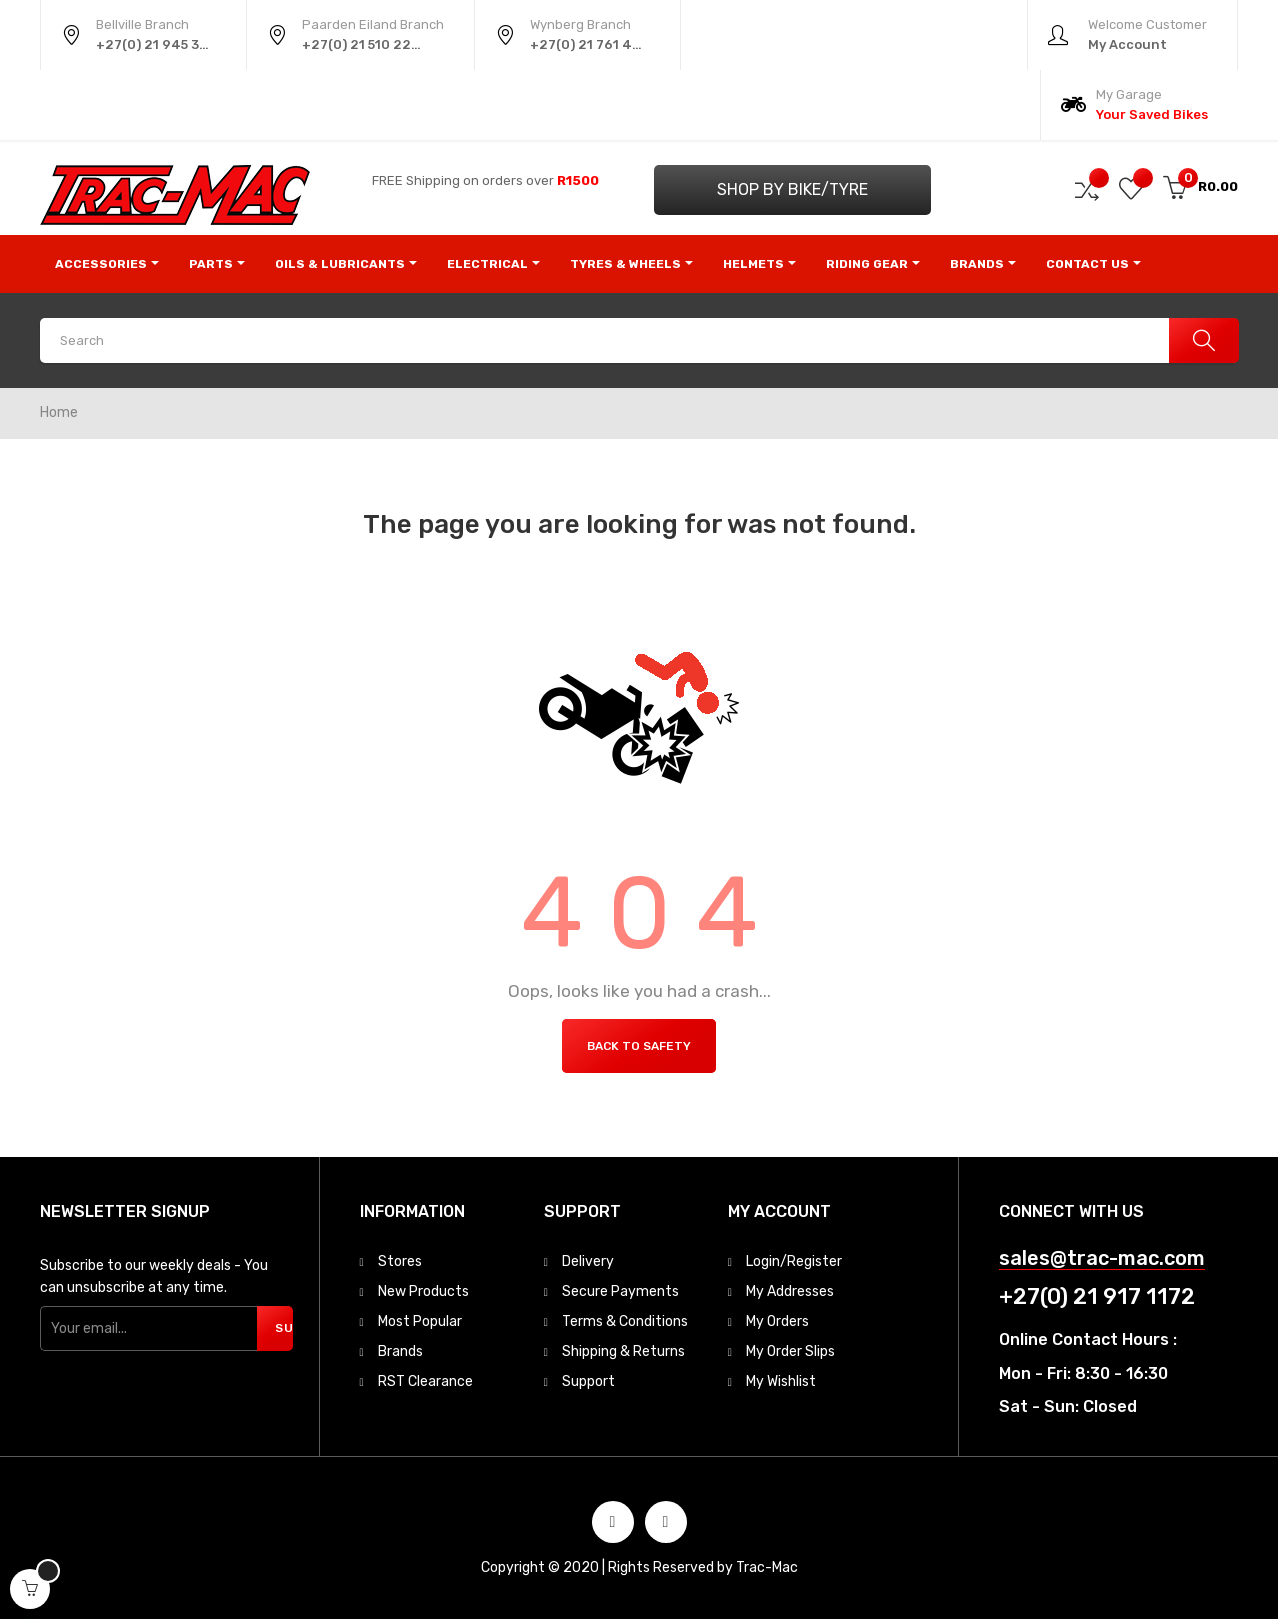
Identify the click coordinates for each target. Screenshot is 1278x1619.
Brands (400, 1351)
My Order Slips (790, 1351)
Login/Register (794, 1261)
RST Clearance (425, 1381)
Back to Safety (639, 1046)
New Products (423, 1291)
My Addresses (790, 1291)
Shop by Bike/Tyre (792, 189)
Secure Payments (620, 1291)
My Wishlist (781, 1381)
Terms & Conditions (625, 1321)
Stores (400, 1261)
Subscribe (284, 1328)
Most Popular (420, 1321)
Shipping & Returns (623, 1351)
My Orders (777, 1321)
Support (588, 1381)
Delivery (588, 1261)
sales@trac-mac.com (1102, 1258)
